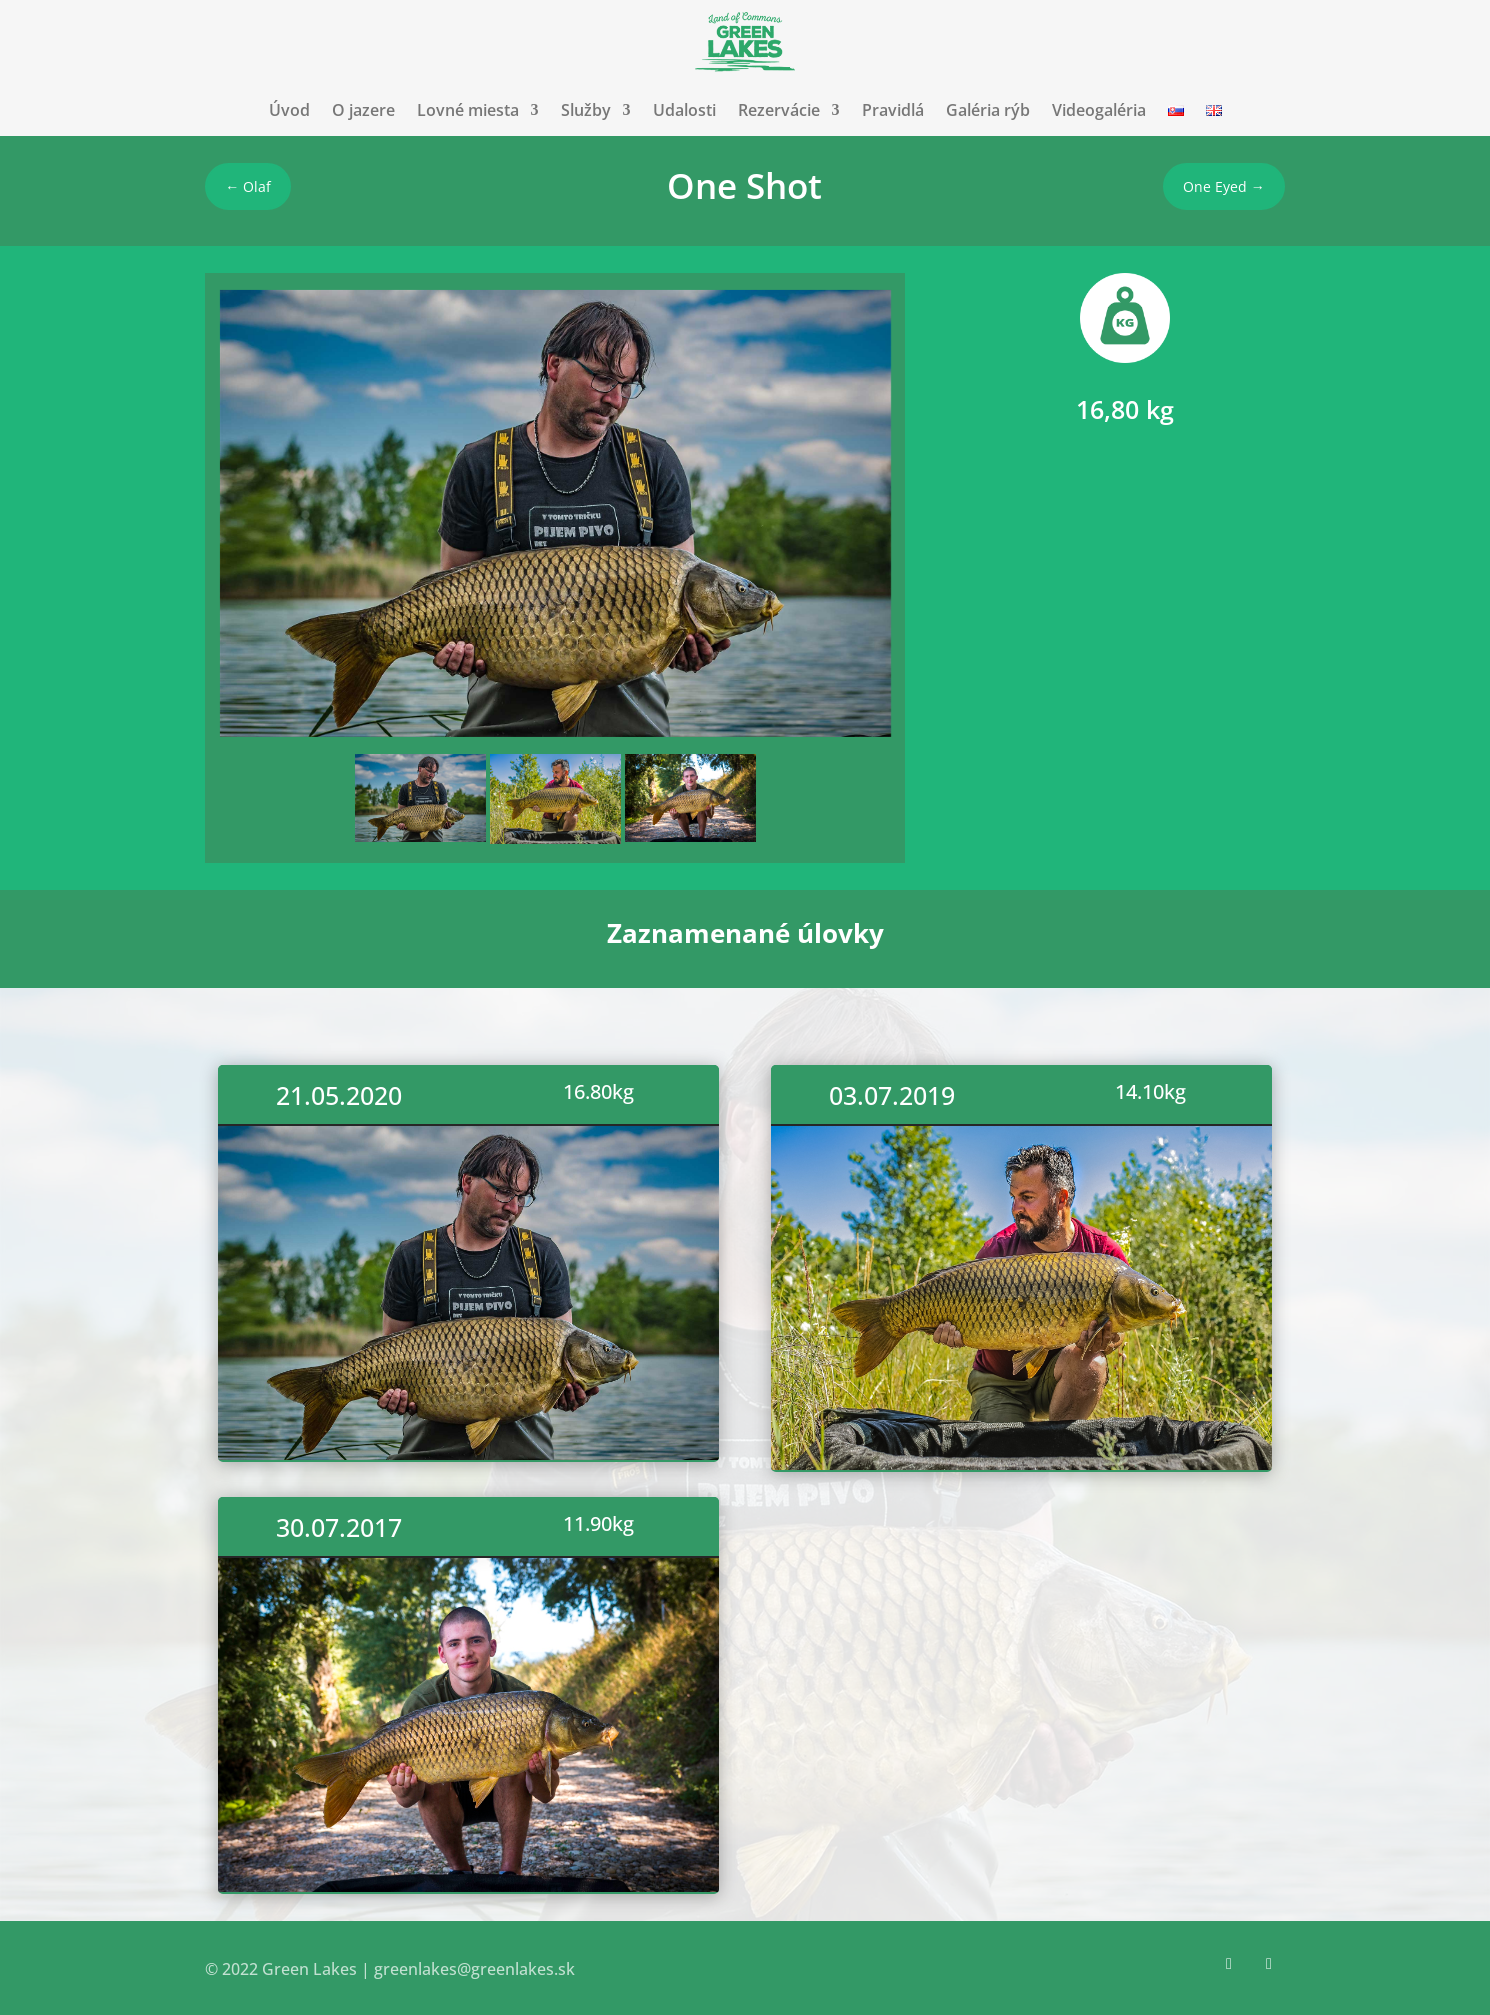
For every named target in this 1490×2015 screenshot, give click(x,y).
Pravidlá (893, 110)
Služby (586, 110)
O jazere (363, 110)
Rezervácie (779, 110)
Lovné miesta (468, 110)
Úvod (289, 110)
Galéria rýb (988, 110)
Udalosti (684, 110)
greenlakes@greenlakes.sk (474, 1969)
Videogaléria (1099, 110)
